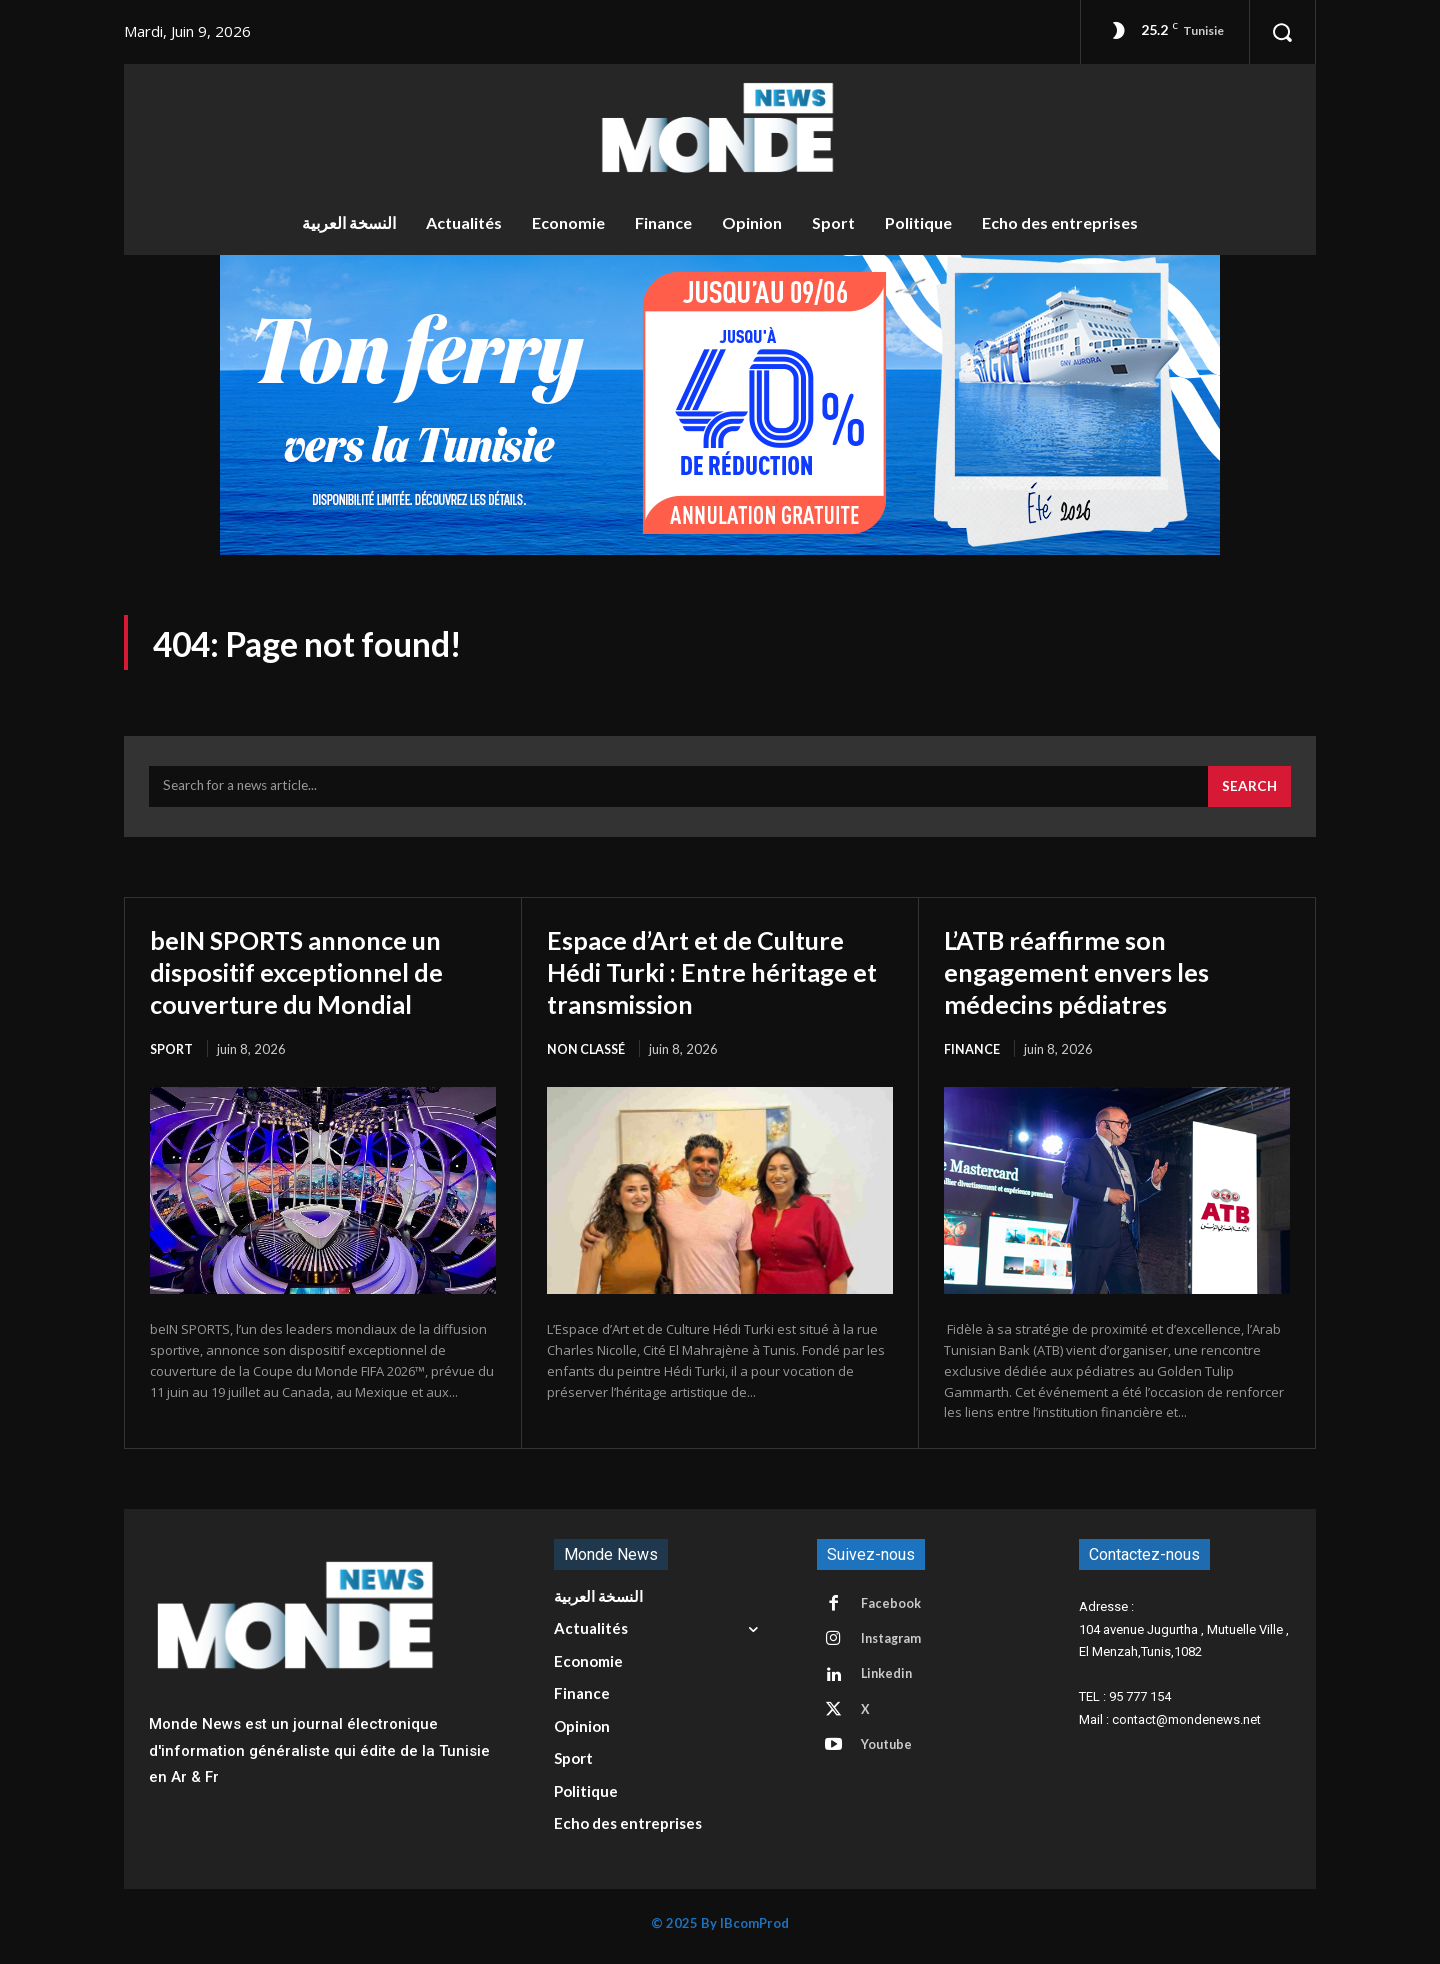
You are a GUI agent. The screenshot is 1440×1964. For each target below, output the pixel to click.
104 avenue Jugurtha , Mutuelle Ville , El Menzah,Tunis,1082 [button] (1184, 1648)
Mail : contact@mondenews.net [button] (1170, 1726)
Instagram (895, 1648)
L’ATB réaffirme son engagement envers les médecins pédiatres (1090, 977)
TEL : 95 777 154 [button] (1125, 1703)
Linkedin (890, 1685)
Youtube (889, 1759)
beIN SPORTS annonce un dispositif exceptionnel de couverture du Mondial (313, 977)
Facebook (893, 1611)
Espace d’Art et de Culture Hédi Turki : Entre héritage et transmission (715, 977)
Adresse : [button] (1106, 1613)
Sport (172, 1055)
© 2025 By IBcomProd (720, 1930)
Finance (972, 1055)
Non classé (588, 1055)
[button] (1282, 32)
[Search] (1248, 793)
